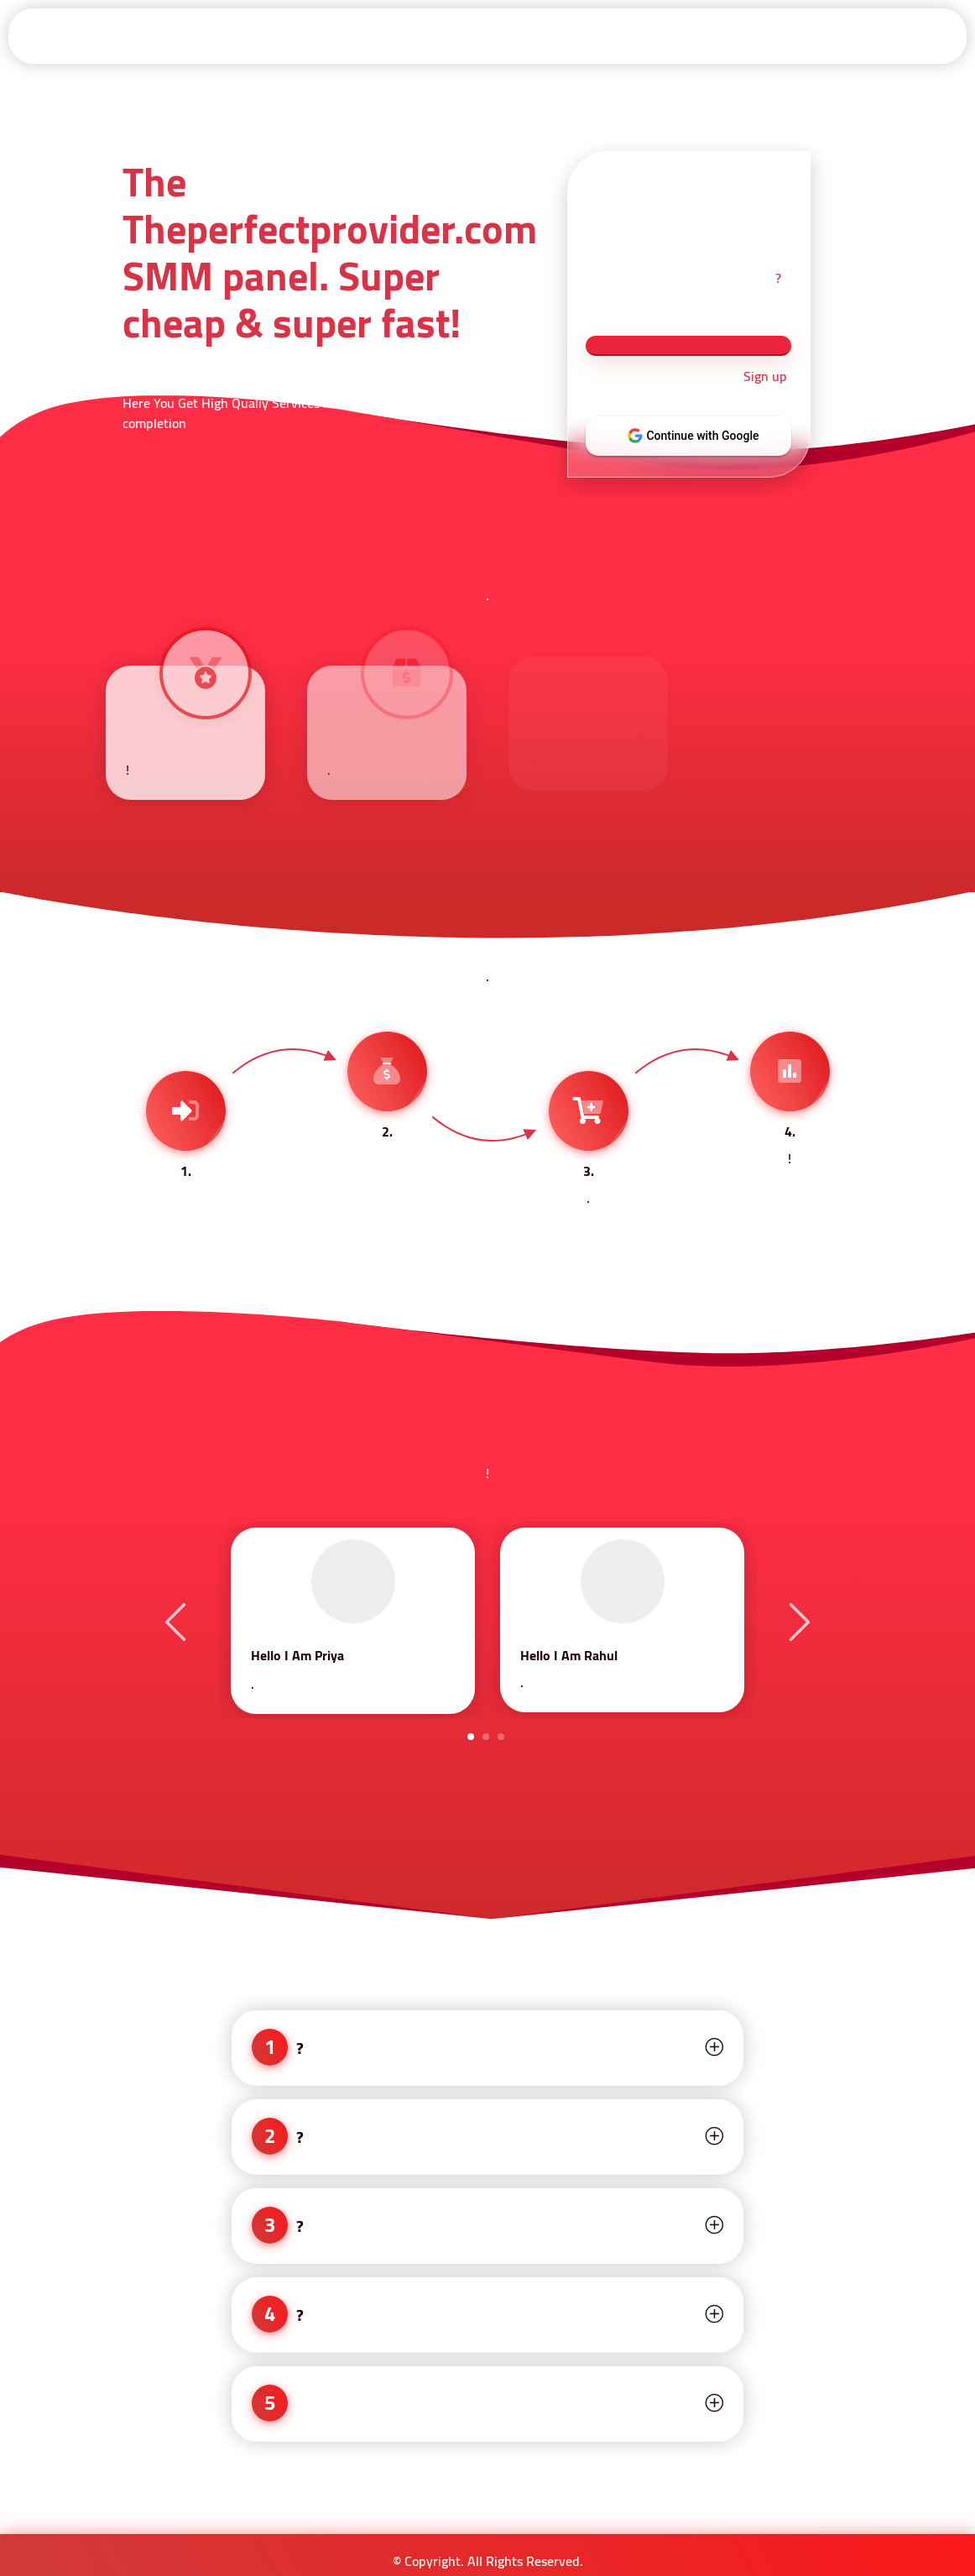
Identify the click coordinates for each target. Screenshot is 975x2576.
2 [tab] (485, 1736)
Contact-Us (918, 35)
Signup (358, 35)
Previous (177, 1620)
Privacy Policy (830, 35)
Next (797, 1620)
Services (505, 35)
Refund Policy (669, 35)
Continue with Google (700, 435)
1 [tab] (470, 1736)
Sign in (283, 35)
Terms (588, 35)
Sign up (765, 377)
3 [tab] (501, 1736)
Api (430, 35)
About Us (749, 35)
